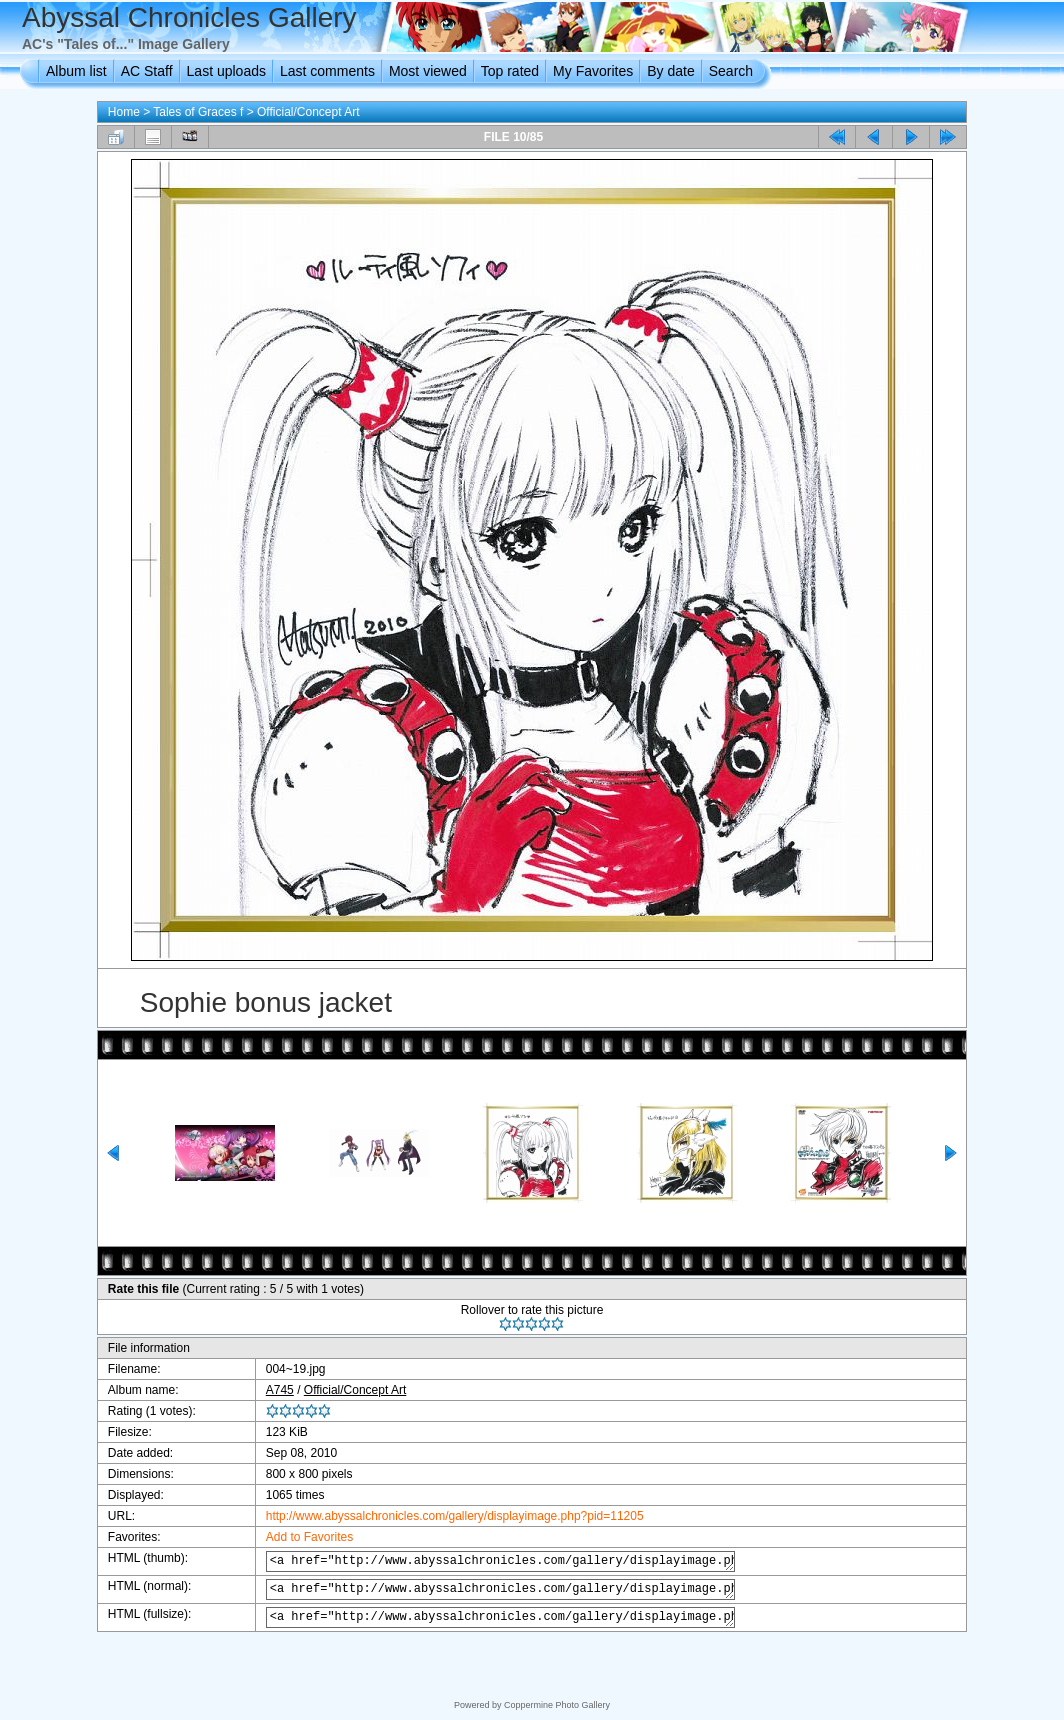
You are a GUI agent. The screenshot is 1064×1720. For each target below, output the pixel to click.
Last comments (327, 71)
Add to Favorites (296, 1537)
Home (124, 112)
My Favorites (593, 71)
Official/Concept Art (308, 112)
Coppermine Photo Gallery (557, 1705)
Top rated (510, 71)
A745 (267, 1390)
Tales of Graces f (198, 112)
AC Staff (147, 71)
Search (731, 71)
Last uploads (226, 71)
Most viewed (428, 71)
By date (670, 71)
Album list (76, 71)
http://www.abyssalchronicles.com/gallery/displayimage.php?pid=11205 (442, 1516)
